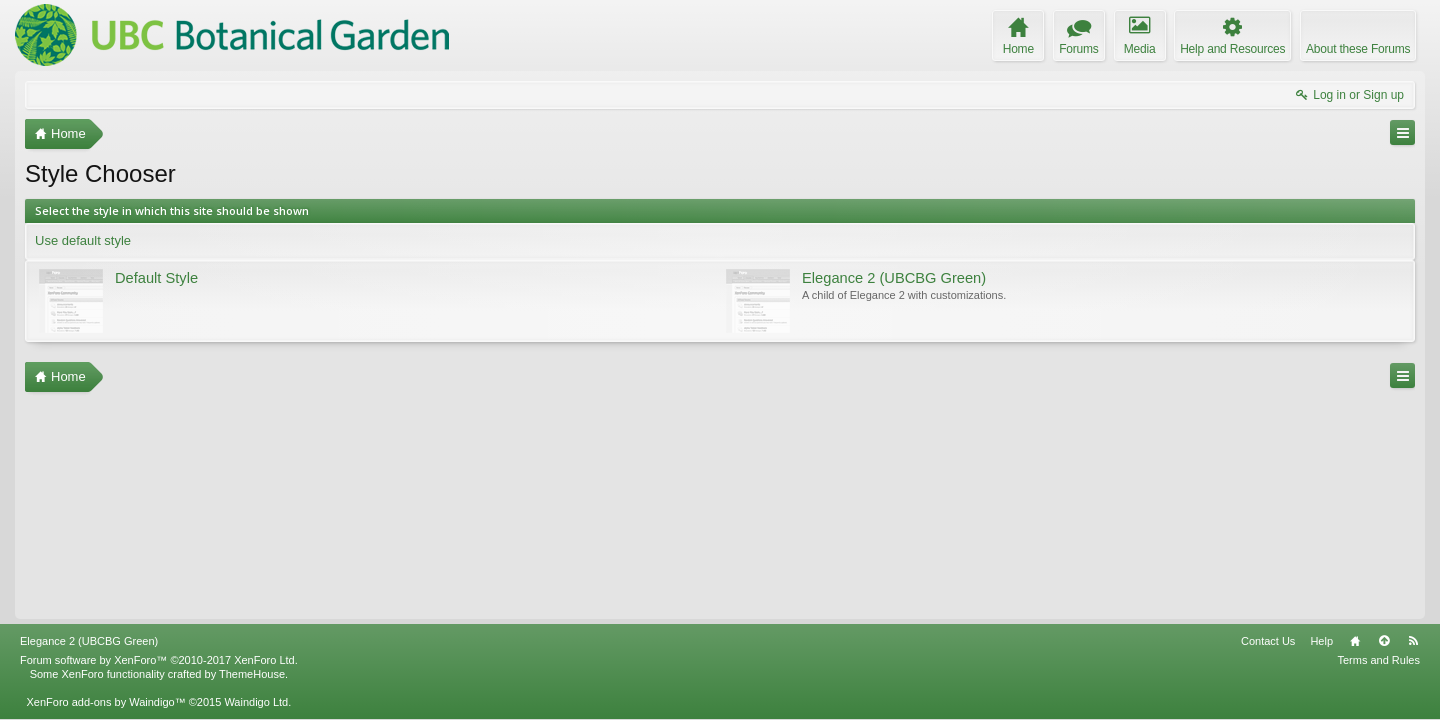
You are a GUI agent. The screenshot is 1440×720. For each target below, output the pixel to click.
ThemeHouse (252, 674)
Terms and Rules (1378, 660)
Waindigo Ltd (256, 702)
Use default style (83, 240)
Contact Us (1268, 641)
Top (1384, 641)
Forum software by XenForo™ (159, 660)
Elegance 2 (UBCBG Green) (89, 641)
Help (1321, 641)
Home (1355, 641)
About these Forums (1358, 49)
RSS (1413, 641)
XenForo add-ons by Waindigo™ (105, 702)
